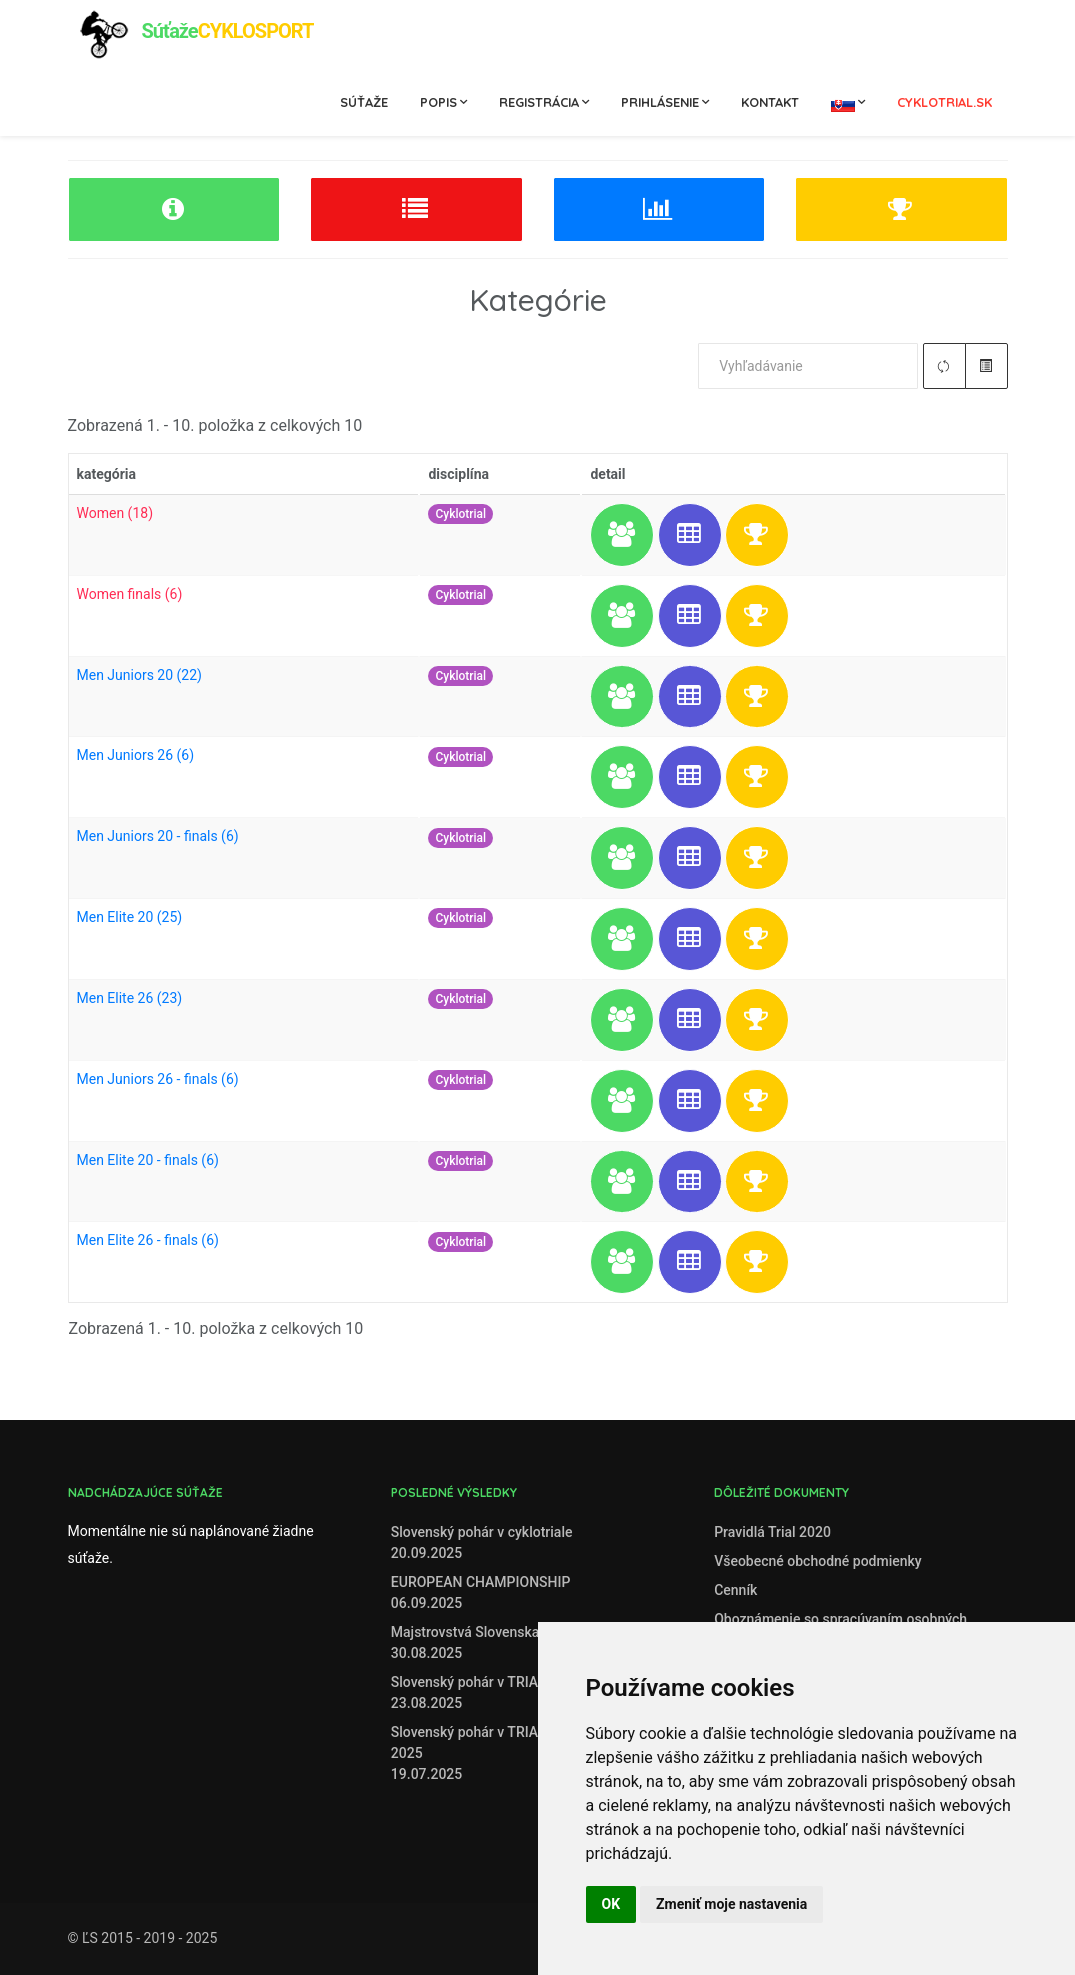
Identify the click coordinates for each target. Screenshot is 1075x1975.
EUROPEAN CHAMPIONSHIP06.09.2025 (481, 1592)
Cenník (735, 1590)
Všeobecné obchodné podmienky (818, 1561)
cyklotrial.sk (944, 102)
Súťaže (364, 102)
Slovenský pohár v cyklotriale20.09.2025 (482, 1542)
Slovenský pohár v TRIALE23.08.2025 (472, 1692)
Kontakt (770, 102)
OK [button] (611, 1904)
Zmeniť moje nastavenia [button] (731, 1904)
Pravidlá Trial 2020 (772, 1532)
